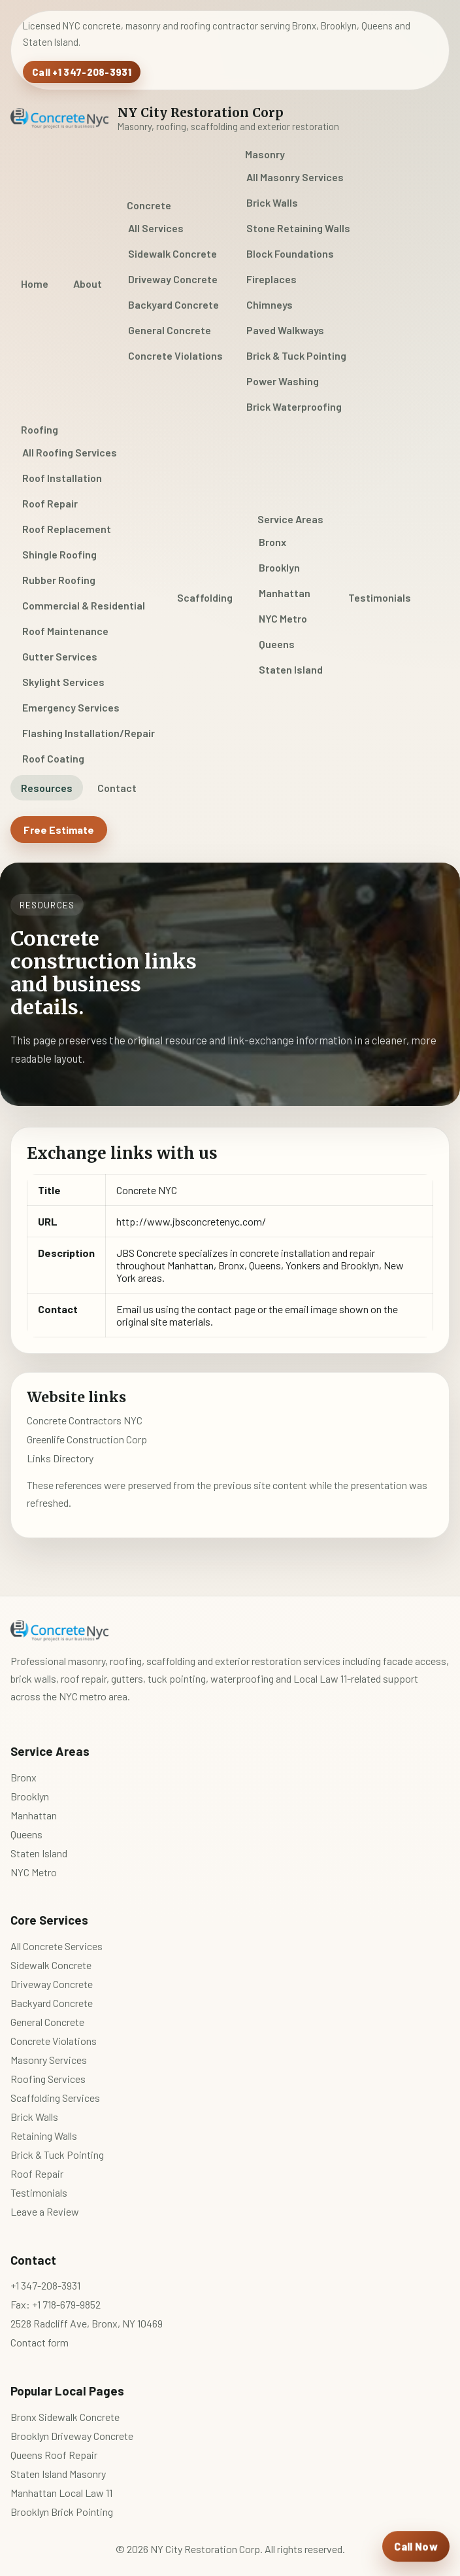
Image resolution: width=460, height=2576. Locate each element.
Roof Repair (50, 503)
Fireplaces (271, 279)
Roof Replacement (66, 529)
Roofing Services (48, 2078)
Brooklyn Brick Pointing (61, 2511)
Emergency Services (71, 707)
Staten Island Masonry (58, 2473)
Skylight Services (63, 682)
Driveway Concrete (173, 279)
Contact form (39, 2342)
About (87, 283)
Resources (47, 787)
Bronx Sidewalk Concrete (65, 2417)
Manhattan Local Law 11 (61, 2492)
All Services (156, 228)
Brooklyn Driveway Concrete (71, 2436)
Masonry (265, 154)
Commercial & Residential (83, 605)
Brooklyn (279, 567)
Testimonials (379, 597)
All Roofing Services (69, 452)
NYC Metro (283, 618)
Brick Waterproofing (294, 406)
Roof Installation (62, 478)
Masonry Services (48, 2059)
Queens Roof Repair (53, 2454)
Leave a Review (44, 2211)
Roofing (39, 429)
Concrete (149, 205)
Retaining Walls (43, 2135)
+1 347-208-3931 (45, 2285)
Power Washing (282, 381)
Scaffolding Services (55, 2097)
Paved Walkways (285, 330)
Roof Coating (53, 758)
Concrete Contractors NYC (84, 1420)
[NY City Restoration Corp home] (174, 118)
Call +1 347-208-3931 (81, 72)
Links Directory (60, 1458)
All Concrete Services (56, 1946)
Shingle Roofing (59, 554)
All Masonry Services (295, 177)
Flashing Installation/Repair (88, 733)
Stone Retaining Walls (298, 228)
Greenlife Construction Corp (87, 1439)
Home (34, 283)
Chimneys (269, 304)
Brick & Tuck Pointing (296, 355)
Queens (277, 644)
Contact (117, 787)
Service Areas (290, 519)
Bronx (272, 542)
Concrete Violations (175, 355)
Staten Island (291, 669)
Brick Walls (272, 202)
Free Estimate (59, 829)
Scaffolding (205, 597)
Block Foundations (290, 253)
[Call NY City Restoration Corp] (416, 2547)
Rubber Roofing (58, 580)
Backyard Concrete (173, 304)
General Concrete (169, 330)
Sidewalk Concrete (172, 253)
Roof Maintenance (65, 631)
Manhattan (284, 593)
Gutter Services (59, 656)
